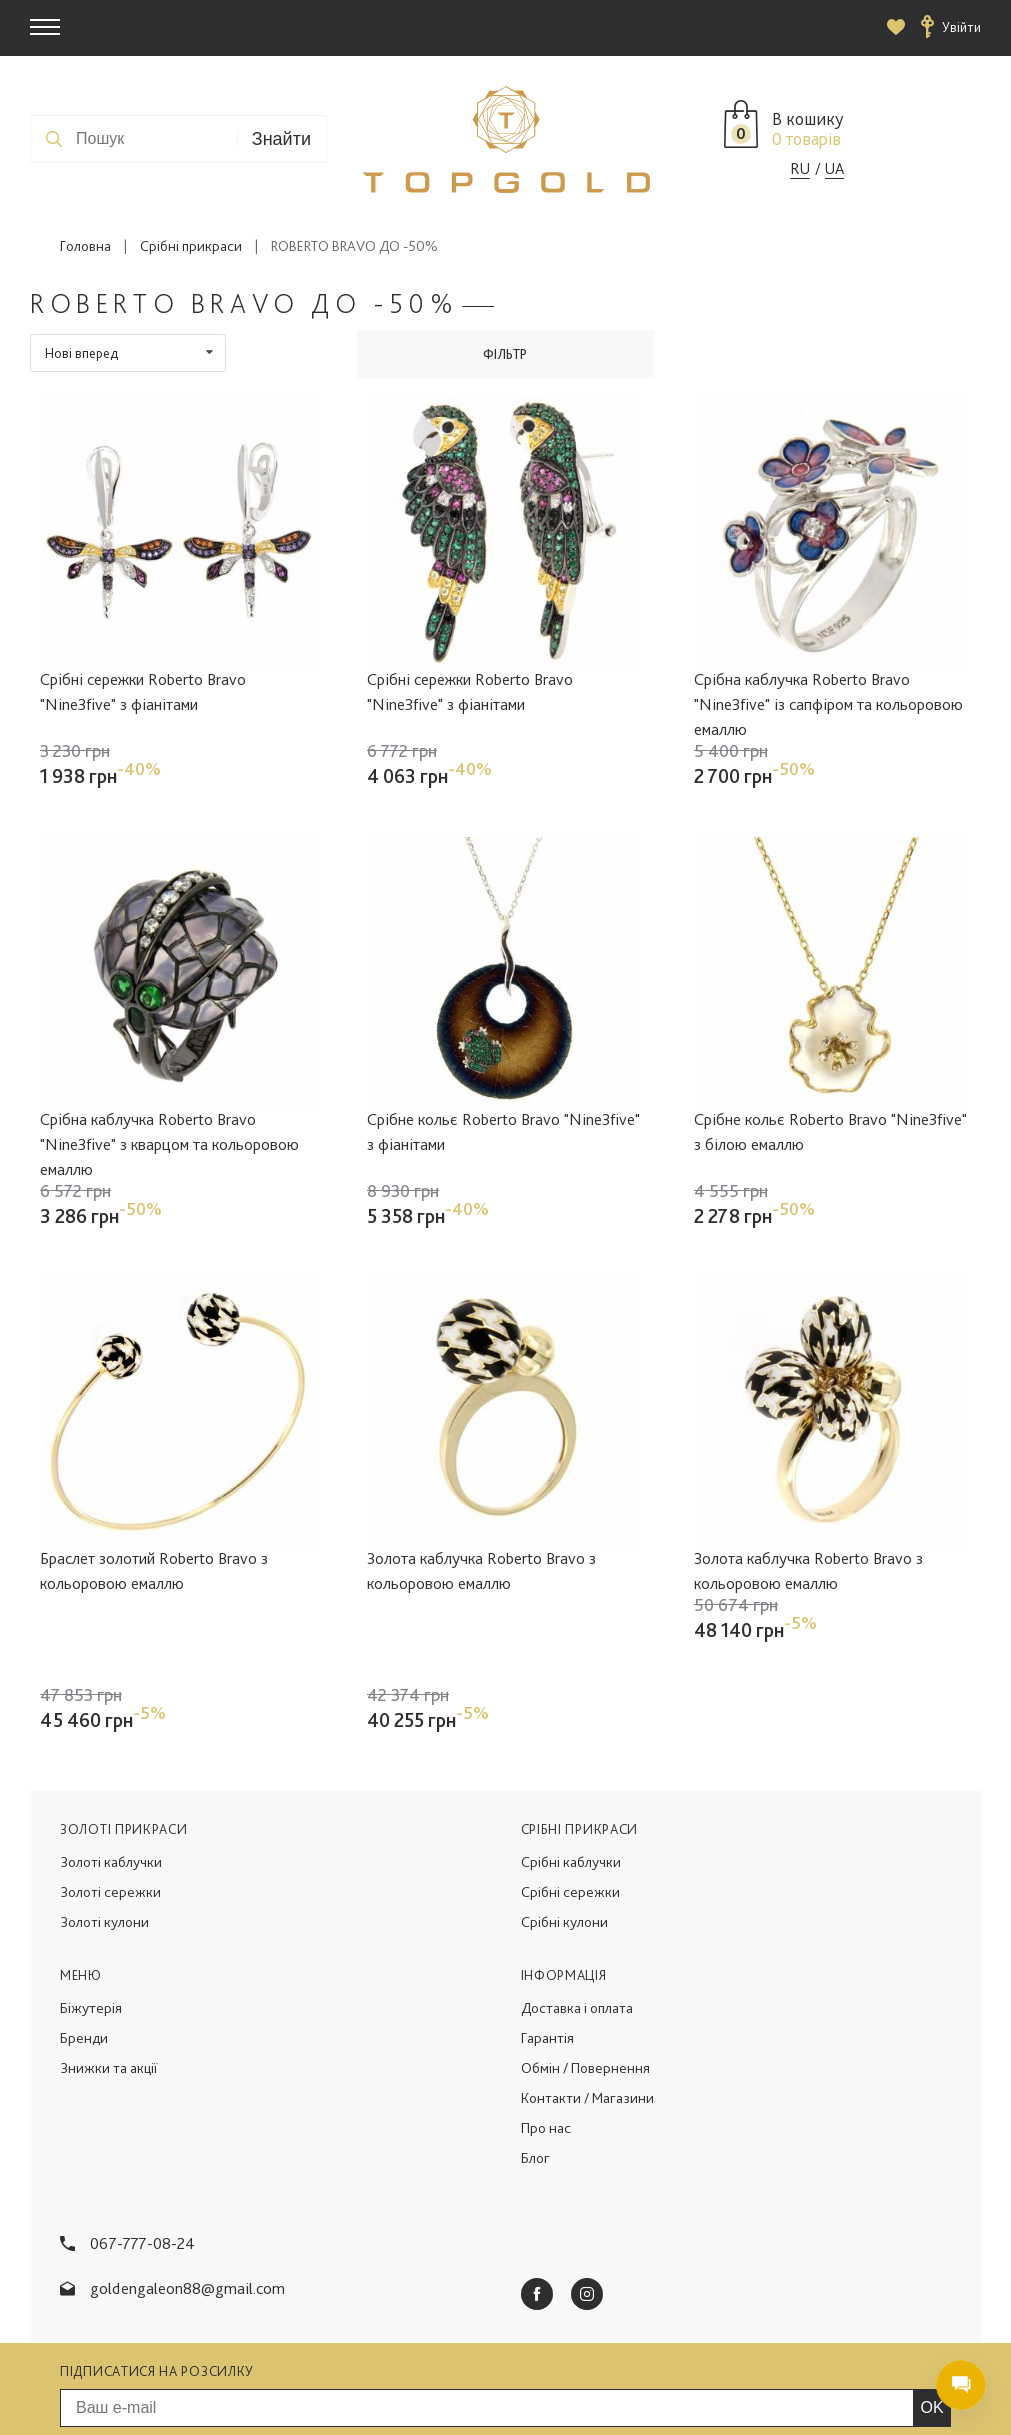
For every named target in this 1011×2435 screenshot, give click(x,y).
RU (800, 168)
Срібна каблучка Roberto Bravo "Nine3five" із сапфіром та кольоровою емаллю (828, 704)
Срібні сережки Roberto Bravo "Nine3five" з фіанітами (143, 691)
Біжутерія (91, 1918)
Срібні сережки (570, 1802)
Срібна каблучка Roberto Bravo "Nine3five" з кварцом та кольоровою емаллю (169, 1144)
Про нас (546, 2038)
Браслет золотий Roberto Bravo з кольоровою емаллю (154, 1570)
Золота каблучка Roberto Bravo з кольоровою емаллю (481, 1570)
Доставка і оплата (577, 1918)
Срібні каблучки (571, 1772)
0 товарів (806, 138)
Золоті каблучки (111, 1772)
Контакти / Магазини (587, 2008)
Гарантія (547, 1948)
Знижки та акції (108, 1978)
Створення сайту (818, 2396)
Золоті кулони (104, 1832)
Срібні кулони (564, 1832)
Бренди (84, 1948)
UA (834, 168)
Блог (535, 2068)
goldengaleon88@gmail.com (187, 2198)
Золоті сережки (110, 1802)
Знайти (281, 139)
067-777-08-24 (142, 2153)
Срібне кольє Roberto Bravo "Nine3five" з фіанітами (503, 1131)
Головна (85, 246)
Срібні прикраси (191, 246)
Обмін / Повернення (585, 1978)
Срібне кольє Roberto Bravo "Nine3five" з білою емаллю (830, 1131)
